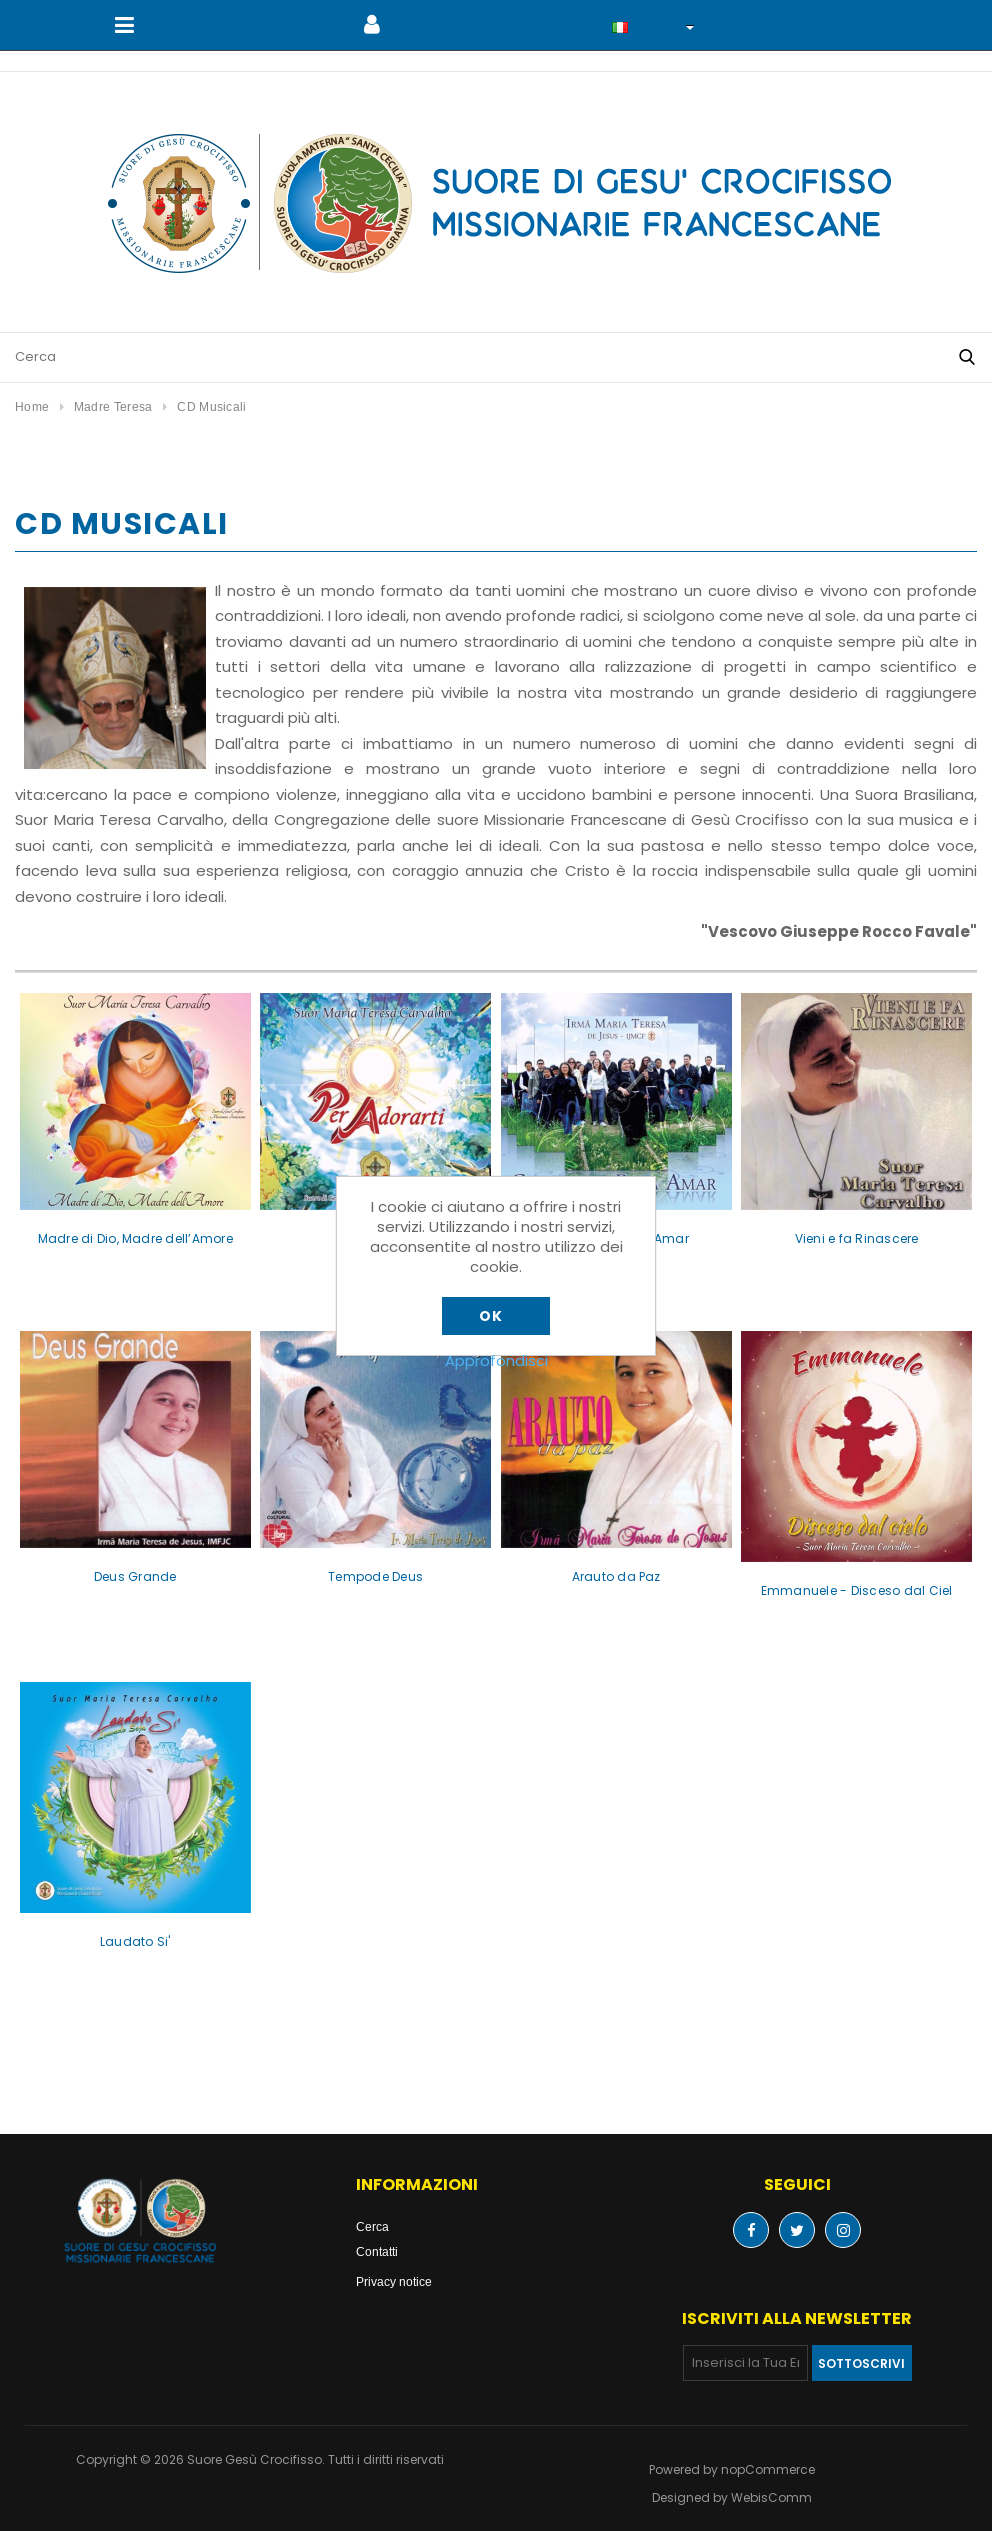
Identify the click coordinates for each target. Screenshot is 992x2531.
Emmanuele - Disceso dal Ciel (857, 1590)
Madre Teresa (113, 406)
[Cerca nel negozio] (471, 357)
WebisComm (771, 2497)
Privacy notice (394, 2281)
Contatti (377, 2251)
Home (32, 406)
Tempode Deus (375, 1576)
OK (490, 1316)
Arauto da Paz (616, 1576)
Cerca (372, 2226)
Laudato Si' (135, 1941)
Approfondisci (496, 1360)
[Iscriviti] (745, 2363)
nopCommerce (768, 2469)
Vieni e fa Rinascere (857, 1238)
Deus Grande (135, 1576)
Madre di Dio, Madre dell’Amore (135, 1238)
